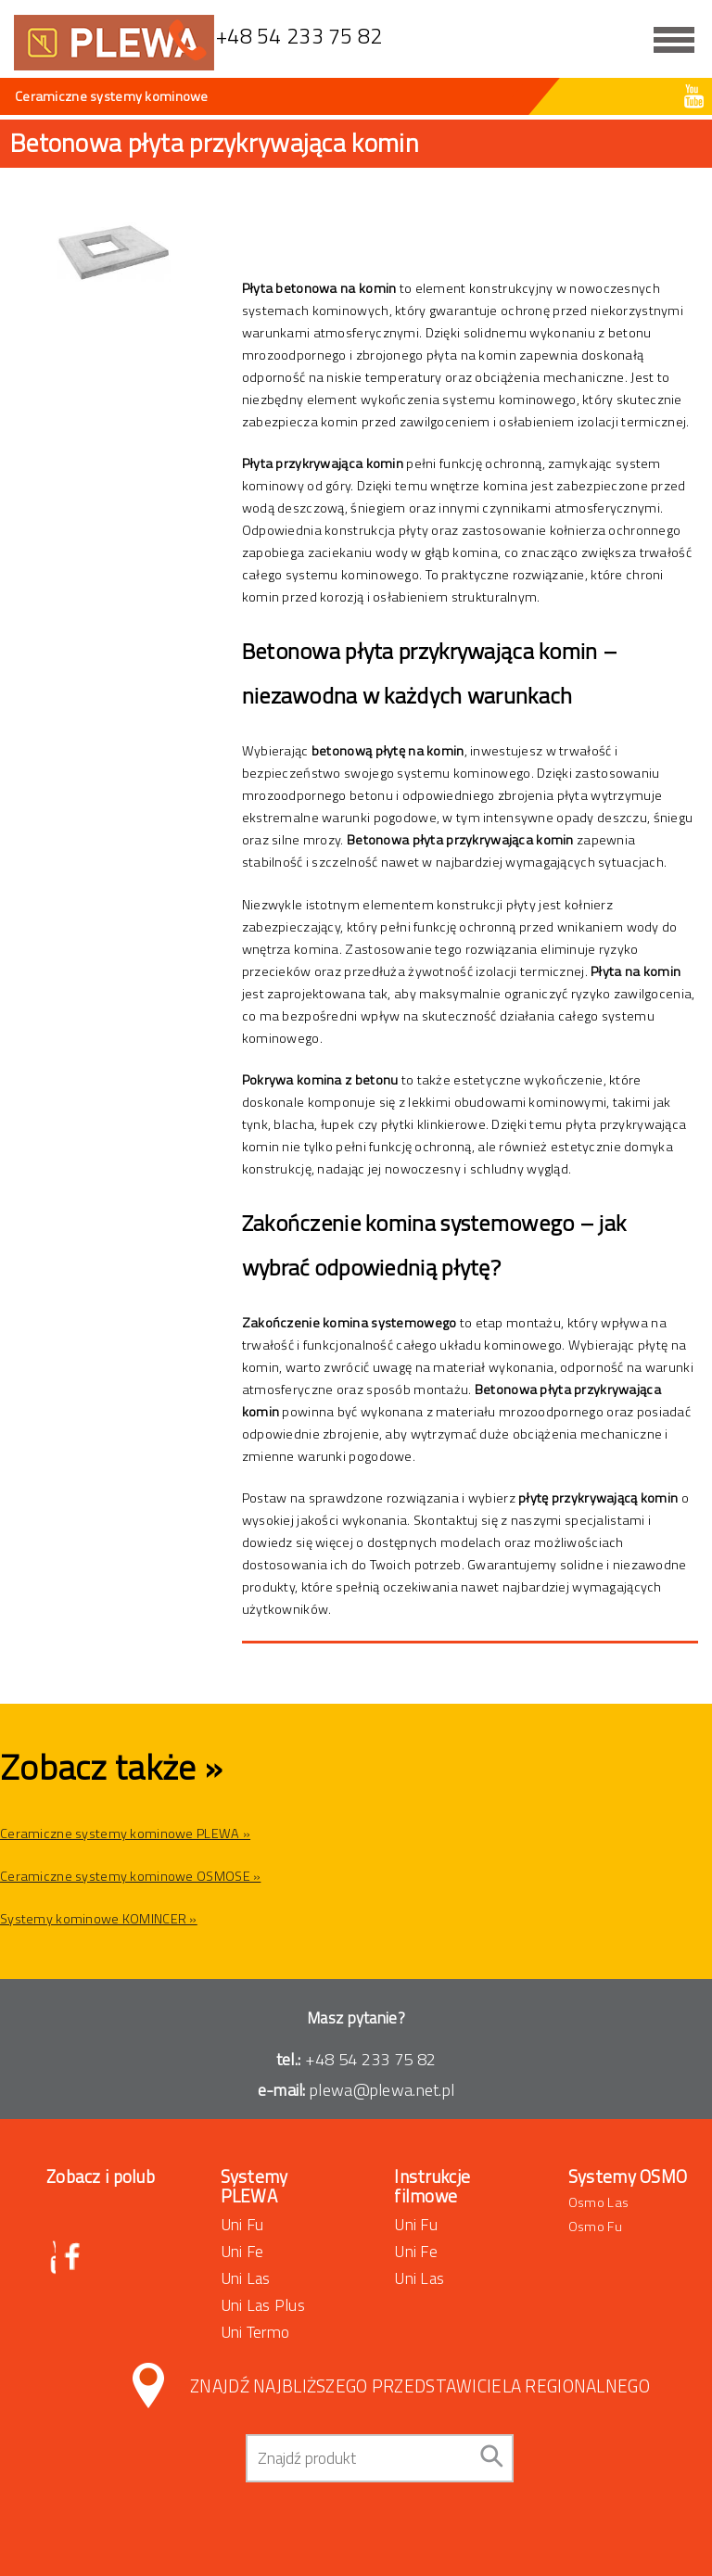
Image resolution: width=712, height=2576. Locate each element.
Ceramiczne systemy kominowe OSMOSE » (130, 1876)
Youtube (694, 96)
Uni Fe (242, 2251)
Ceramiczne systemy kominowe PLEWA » (125, 1833)
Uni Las (246, 2277)
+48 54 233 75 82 (371, 2059)
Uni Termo (255, 2331)
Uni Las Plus (263, 2304)
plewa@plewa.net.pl (382, 2089)
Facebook (74, 2258)
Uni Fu (242, 2224)
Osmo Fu (595, 2226)
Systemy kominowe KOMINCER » (98, 1919)
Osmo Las (598, 2202)
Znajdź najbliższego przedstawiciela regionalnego (420, 2385)
